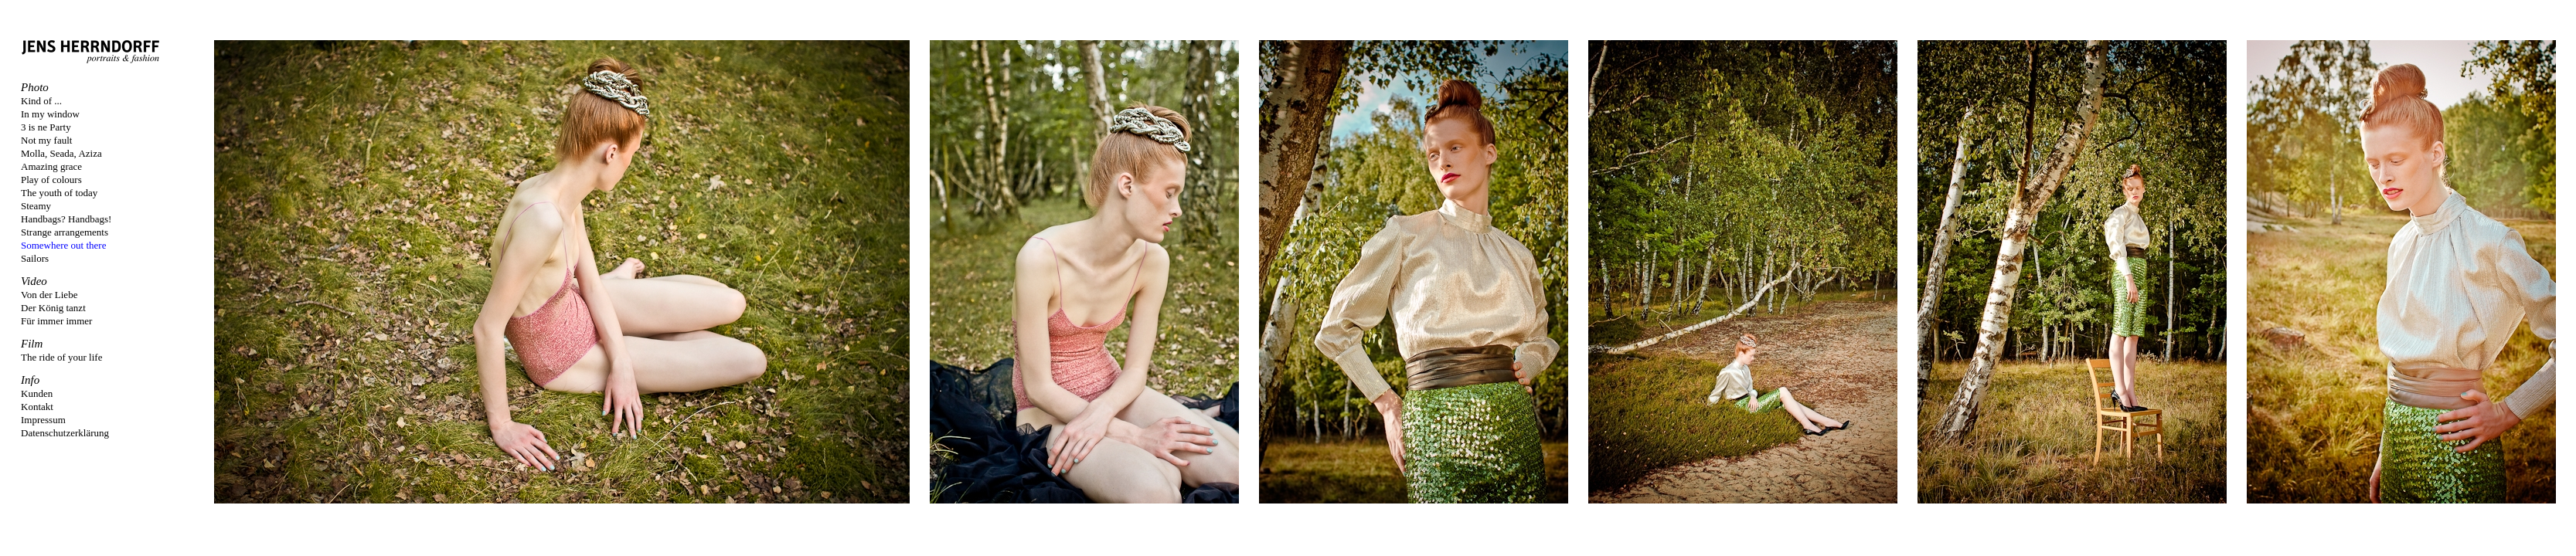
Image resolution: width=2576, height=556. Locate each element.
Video (34, 281)
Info (30, 380)
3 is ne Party (46, 127)
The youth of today (59, 192)
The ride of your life (61, 357)
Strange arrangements (64, 232)
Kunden (37, 393)
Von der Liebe (49, 294)
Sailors (35, 258)
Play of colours (51, 179)
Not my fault (46, 140)
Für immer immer (56, 321)
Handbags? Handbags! (66, 219)
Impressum (43, 419)
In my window (50, 114)
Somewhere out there (63, 245)
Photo (35, 87)
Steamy (36, 206)
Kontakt (37, 406)
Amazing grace (51, 166)
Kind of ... (41, 101)
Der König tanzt (53, 308)
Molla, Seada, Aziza (61, 153)
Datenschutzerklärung (65, 433)
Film (32, 343)
